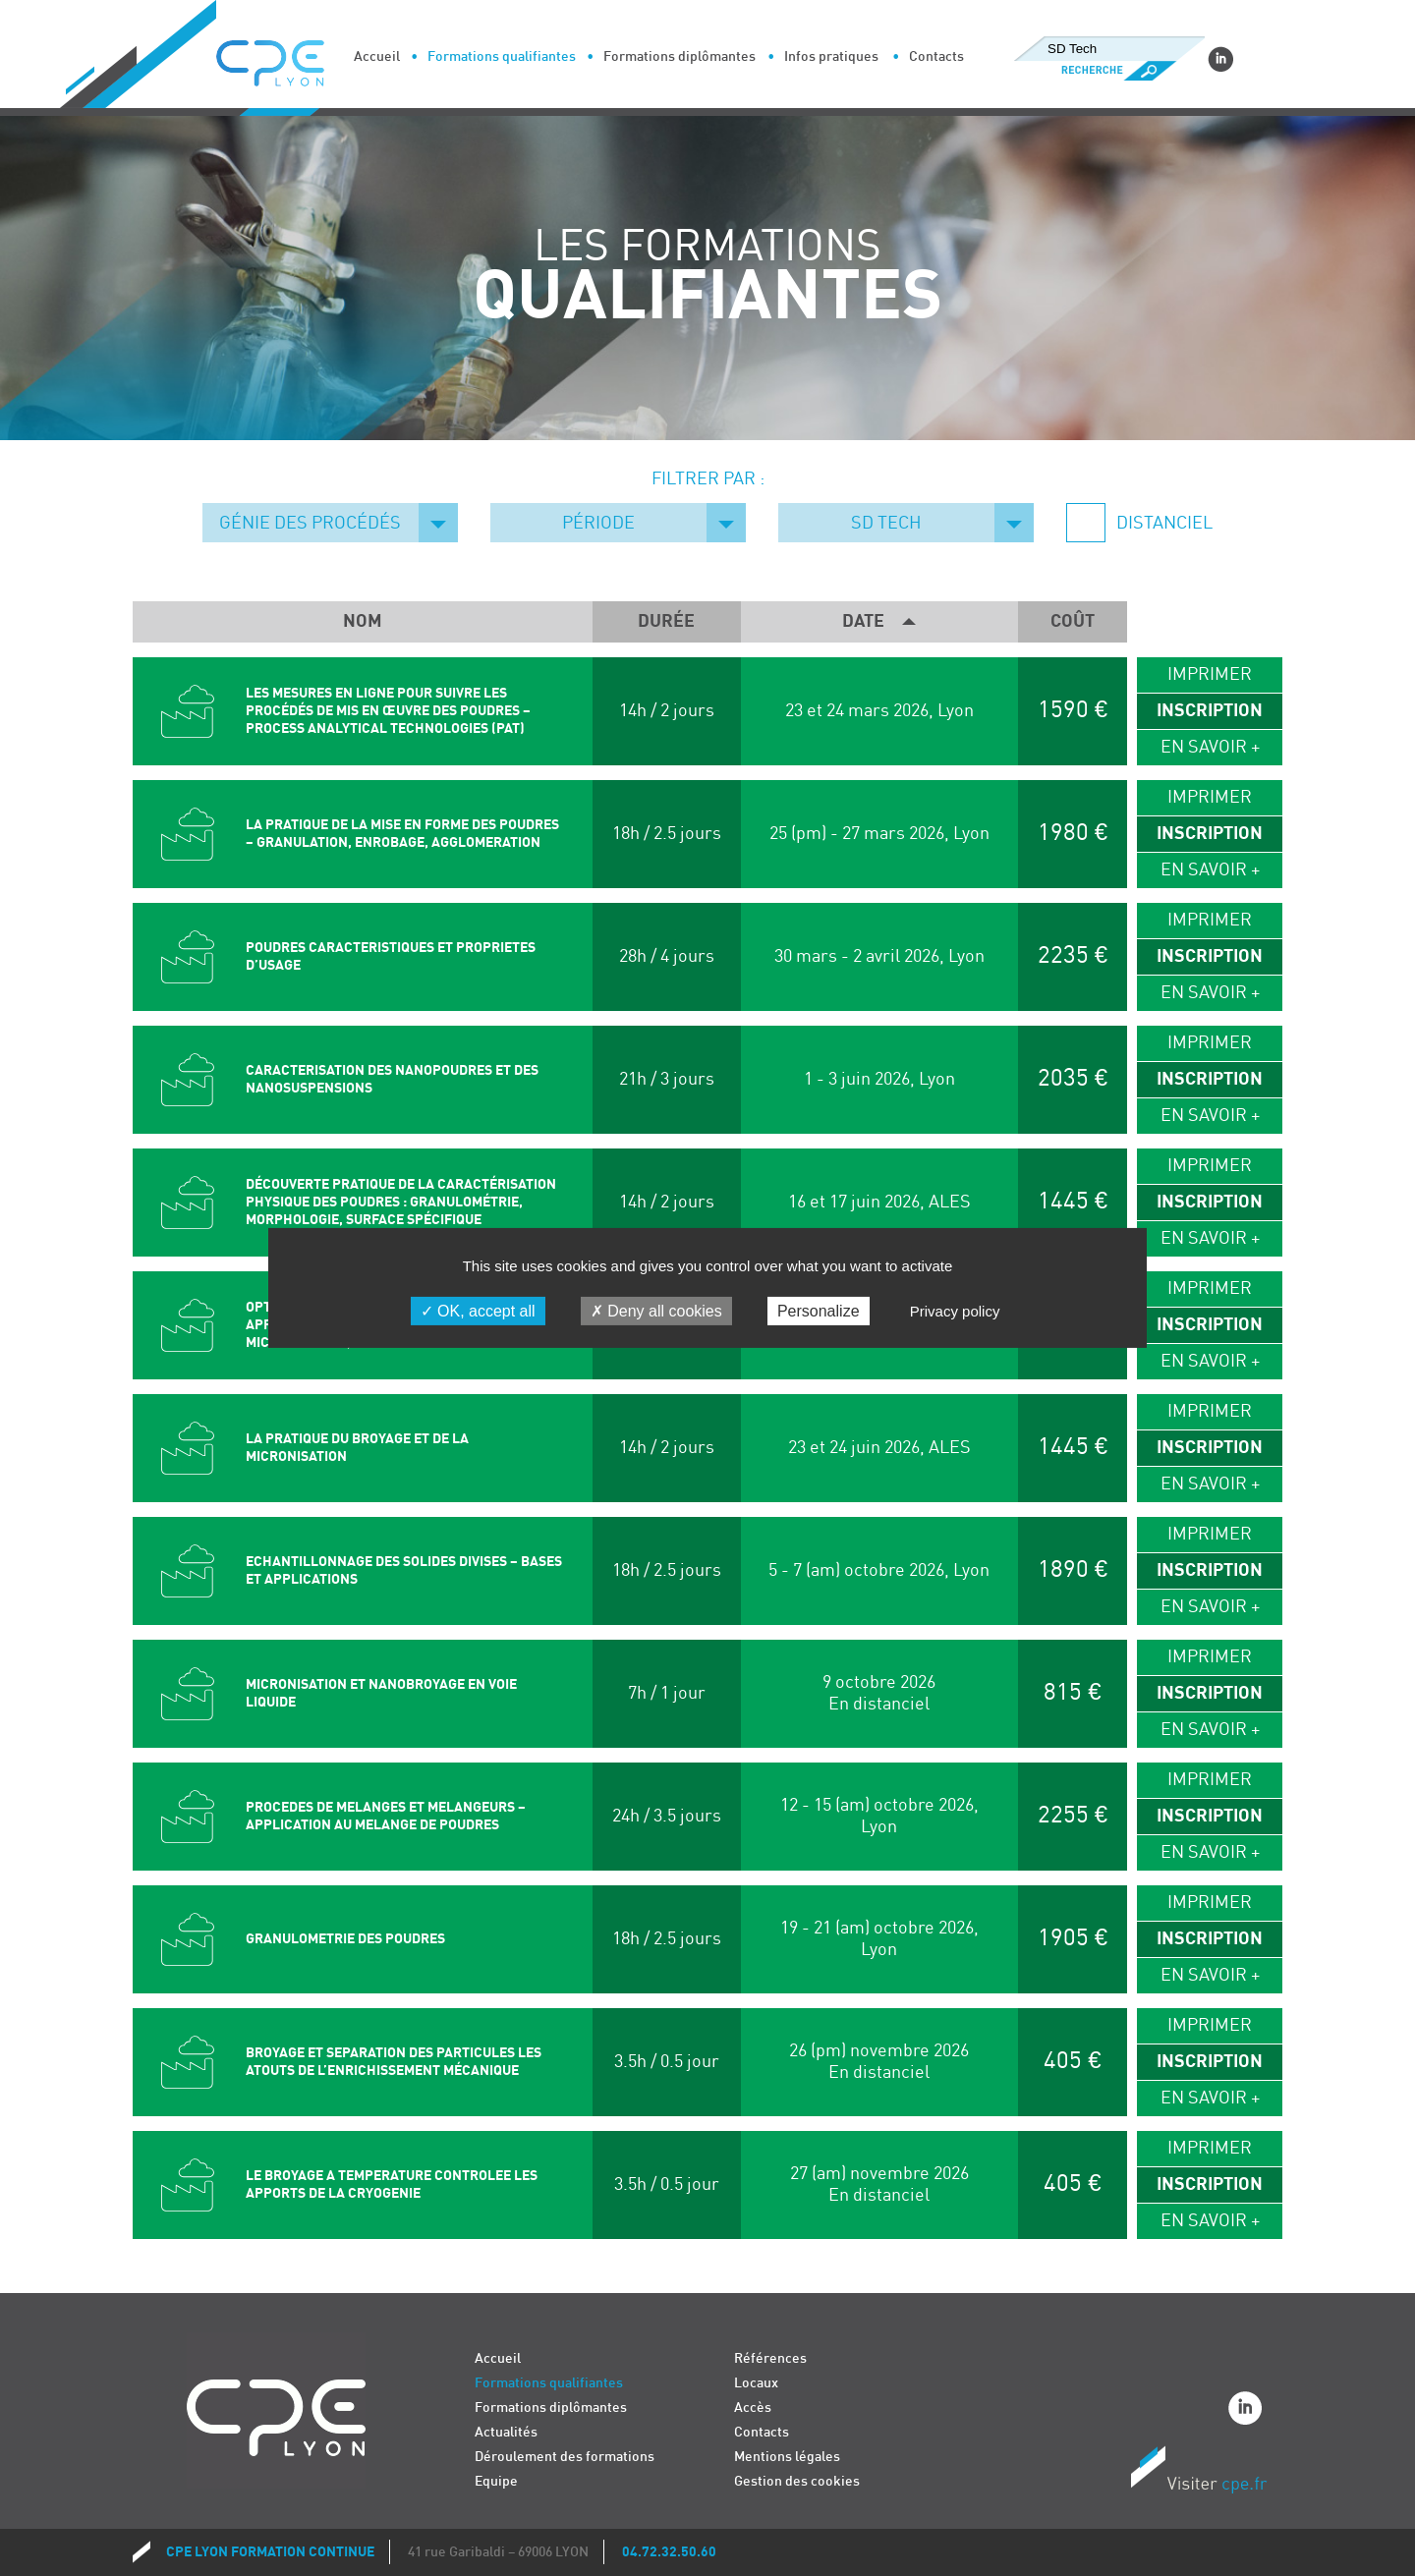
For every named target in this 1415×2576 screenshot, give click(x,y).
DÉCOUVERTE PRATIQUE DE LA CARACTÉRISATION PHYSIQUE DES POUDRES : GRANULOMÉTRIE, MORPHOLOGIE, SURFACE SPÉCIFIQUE (401, 1202)
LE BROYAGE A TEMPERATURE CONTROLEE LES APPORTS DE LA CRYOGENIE (392, 2184)
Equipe (496, 2481)
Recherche (1109, 71)
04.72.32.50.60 (669, 2552)
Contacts (936, 56)
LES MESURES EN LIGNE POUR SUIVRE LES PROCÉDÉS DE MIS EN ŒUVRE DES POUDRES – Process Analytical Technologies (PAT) (388, 711)
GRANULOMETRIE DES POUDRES (345, 1939)
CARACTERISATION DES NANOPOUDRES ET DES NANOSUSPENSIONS (392, 1079)
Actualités (506, 2432)
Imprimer (1209, 674)
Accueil (377, 56)
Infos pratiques (831, 56)
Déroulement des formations (564, 2456)
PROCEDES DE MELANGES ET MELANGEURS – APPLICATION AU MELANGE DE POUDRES (386, 1816)
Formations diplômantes (679, 56)
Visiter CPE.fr (1199, 2472)
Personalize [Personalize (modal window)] (818, 1311)
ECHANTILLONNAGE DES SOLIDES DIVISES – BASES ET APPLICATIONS (404, 1570)
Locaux (756, 2383)
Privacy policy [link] (955, 1311)
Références (770, 2358)
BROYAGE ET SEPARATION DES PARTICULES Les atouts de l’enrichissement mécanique (393, 2061)
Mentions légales (787, 2456)
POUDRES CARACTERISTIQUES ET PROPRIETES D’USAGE (391, 956)
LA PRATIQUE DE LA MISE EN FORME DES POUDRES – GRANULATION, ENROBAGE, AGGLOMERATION (402, 833)
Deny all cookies (656, 1311)
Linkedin (1220, 59)
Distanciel (1162, 523)
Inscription (1210, 710)
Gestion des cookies (797, 2481)
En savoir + (1210, 747)
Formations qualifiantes (501, 56)
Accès (752, 2407)
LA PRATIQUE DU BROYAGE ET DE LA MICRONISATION (357, 1447)
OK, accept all (478, 1311)
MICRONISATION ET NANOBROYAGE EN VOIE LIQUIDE (381, 1693)
